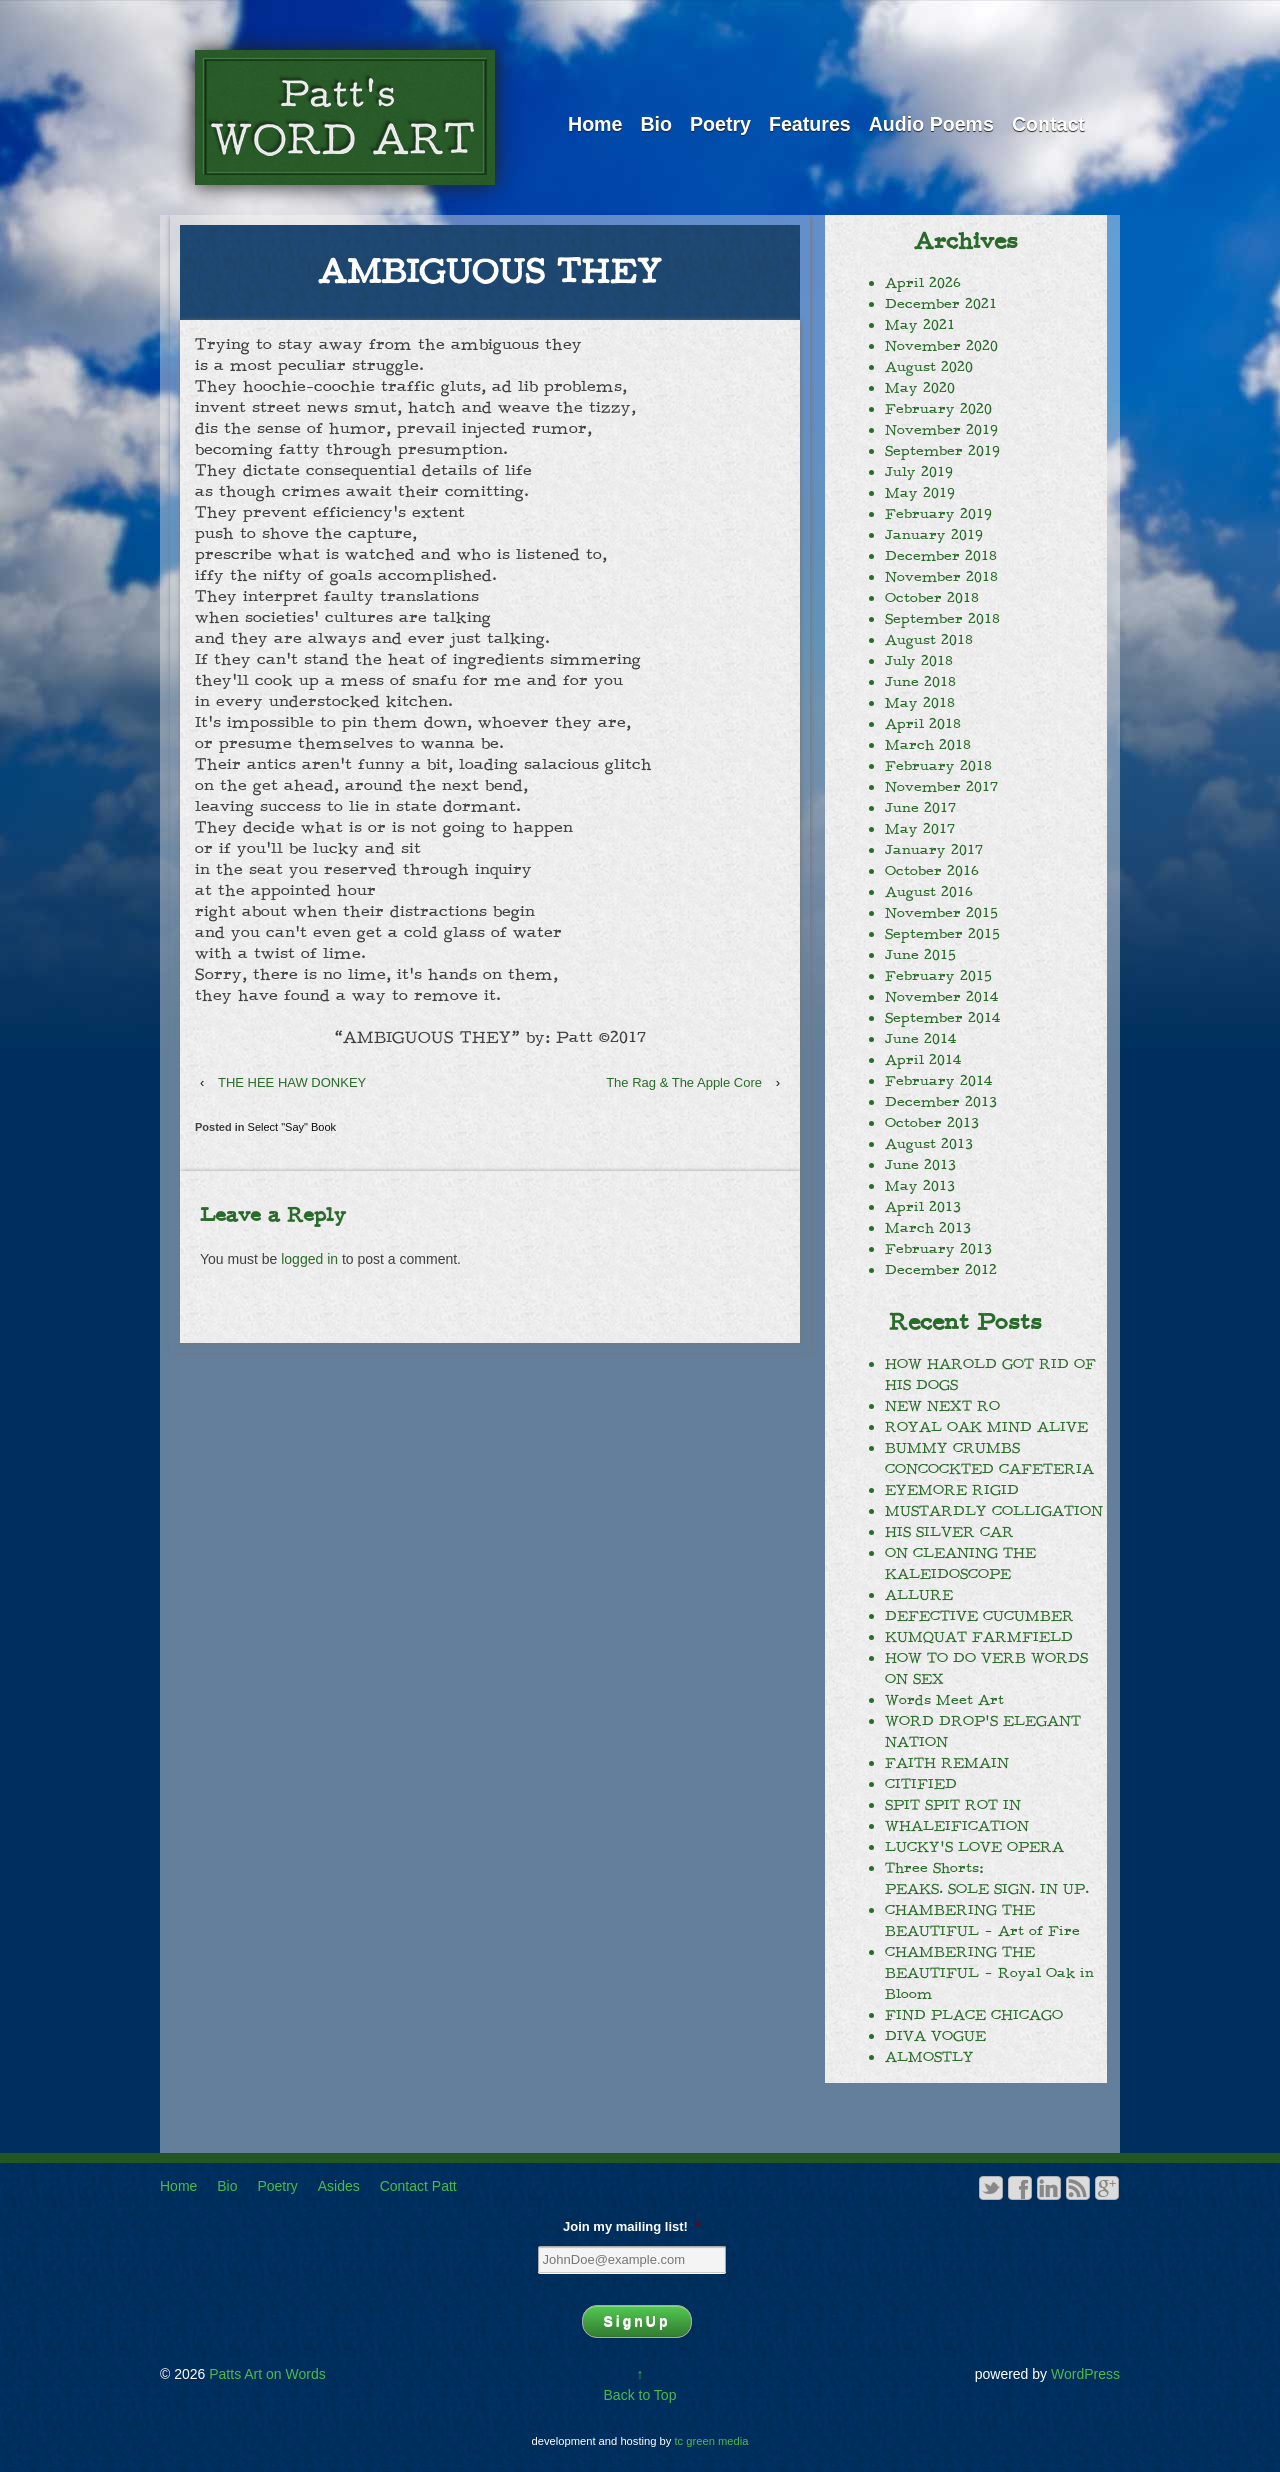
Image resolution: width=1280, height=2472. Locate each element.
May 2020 (920, 388)
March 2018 (928, 745)
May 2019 (920, 493)
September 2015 (942, 934)
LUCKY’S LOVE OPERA (974, 1847)
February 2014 (938, 1081)
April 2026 (923, 283)
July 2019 (919, 472)
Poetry (720, 124)
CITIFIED (921, 1784)
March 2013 (928, 1228)
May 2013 (920, 1186)
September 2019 (942, 451)
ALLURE (919, 1595)
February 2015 (938, 976)
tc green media (712, 2441)
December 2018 (941, 556)
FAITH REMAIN (947, 1763)
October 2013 (932, 1123)
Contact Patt (418, 2186)
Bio (656, 124)
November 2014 (941, 997)
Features (810, 124)
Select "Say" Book (292, 1127)
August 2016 (929, 892)
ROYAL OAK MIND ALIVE (986, 1427)
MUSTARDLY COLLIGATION (994, 1511)
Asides (339, 2186)
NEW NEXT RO (942, 1406)
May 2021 (920, 325)
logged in (309, 1259)
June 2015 (920, 955)
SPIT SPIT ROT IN (953, 1805)
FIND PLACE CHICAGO (974, 2015)
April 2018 (923, 724)
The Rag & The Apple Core (684, 1082)
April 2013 (923, 1207)
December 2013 (941, 1102)
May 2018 (920, 703)
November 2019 (941, 430)
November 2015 (941, 913)
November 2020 (941, 346)
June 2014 (920, 1039)
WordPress (1085, 2374)
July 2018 (919, 661)
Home (595, 124)
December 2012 (941, 1270)
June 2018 (920, 682)
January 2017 (934, 850)
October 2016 (932, 871)
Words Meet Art (944, 1700)
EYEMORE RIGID (952, 1490)
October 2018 (932, 598)
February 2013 (938, 1249)
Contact (1048, 124)
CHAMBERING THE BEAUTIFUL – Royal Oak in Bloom (989, 1973)
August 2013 (929, 1144)
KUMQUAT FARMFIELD (979, 1637)
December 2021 (941, 304)
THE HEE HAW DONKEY (292, 1082)
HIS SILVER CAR (949, 1532)
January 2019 (934, 535)
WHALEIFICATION (957, 1826)
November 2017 (941, 787)
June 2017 (920, 808)
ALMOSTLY (929, 2057)
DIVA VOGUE (935, 2036)
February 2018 (938, 766)
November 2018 (941, 577)
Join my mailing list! (632, 2226)
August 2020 (929, 367)
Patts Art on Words (265, 2374)
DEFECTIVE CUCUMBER (979, 1616)
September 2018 (942, 619)
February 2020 (938, 409)
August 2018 (929, 640)
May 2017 (920, 829)
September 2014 (942, 1018)
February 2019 (938, 514)
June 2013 (920, 1165)
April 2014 (923, 1060)
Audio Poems (931, 124)
